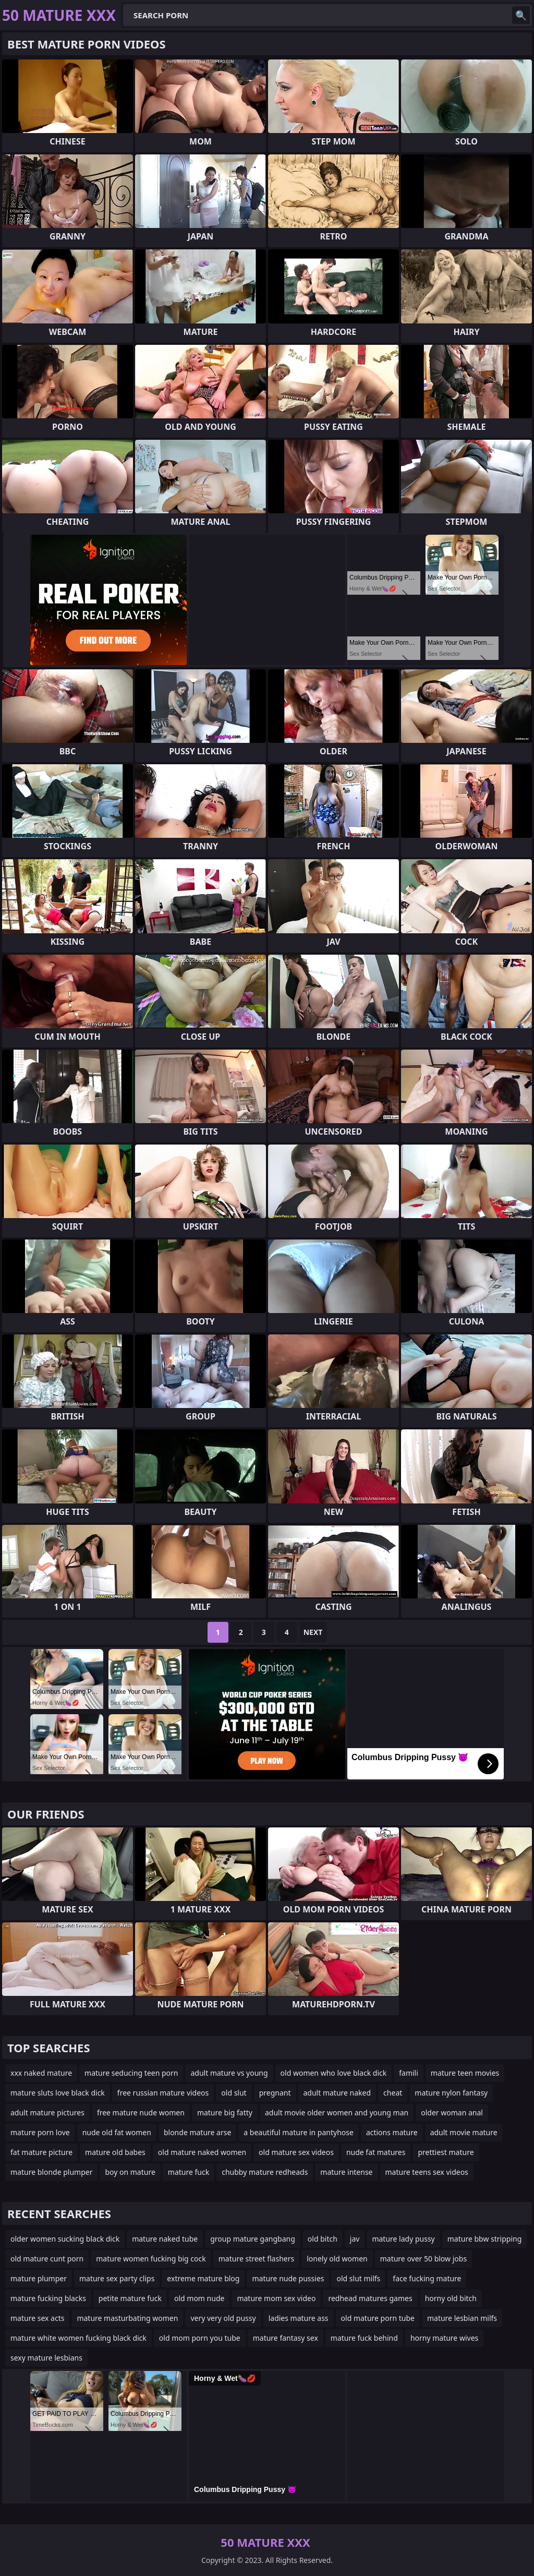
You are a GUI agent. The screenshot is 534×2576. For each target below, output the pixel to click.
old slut (233, 2093)
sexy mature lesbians (46, 2358)
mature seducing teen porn (131, 2073)
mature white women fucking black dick (78, 2338)
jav (355, 2239)
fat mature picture (41, 2152)
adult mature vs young (229, 2073)
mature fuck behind (364, 2338)
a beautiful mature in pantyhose (299, 2132)
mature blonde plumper (51, 2172)
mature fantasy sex (285, 2338)
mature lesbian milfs (462, 2318)
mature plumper (38, 2278)
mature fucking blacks (48, 2298)
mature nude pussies (288, 2278)
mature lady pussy (403, 2239)
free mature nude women (141, 2112)
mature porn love (40, 2132)
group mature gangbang (252, 2239)
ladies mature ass (299, 2318)
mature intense (346, 2172)
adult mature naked (337, 2093)
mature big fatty (224, 2112)
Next (313, 1632)
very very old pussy (223, 2318)
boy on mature (130, 2172)
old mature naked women (202, 2152)
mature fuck (188, 2172)
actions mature (392, 2132)
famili (408, 2073)
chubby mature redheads (265, 2172)
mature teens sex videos (426, 2172)
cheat (392, 2093)
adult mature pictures (47, 2112)
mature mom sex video (276, 2298)
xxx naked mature (41, 2073)
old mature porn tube (378, 2318)
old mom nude (199, 2298)
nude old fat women (116, 2132)
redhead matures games (370, 2298)
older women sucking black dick (64, 2239)
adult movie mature (463, 2132)
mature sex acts (37, 2318)
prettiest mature (446, 2152)
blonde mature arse (197, 2132)
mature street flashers (256, 2259)
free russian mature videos (163, 2093)
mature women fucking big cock (150, 2259)
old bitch (322, 2239)
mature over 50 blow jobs (423, 2259)
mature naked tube (165, 2239)
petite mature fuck (130, 2298)
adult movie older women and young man (336, 2112)
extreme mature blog (203, 2278)
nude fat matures (376, 2152)
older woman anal (452, 2112)
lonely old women (337, 2259)
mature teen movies (465, 2073)
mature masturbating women (127, 2318)
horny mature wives (444, 2338)
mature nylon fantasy (451, 2093)
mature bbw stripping (484, 2239)
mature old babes (115, 2152)
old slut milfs (358, 2278)
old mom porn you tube (199, 2338)
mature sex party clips (116, 2278)
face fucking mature (427, 2278)
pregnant (275, 2093)
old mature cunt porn (46, 2259)
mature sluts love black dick (57, 2093)
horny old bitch (451, 2298)
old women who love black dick (334, 2073)
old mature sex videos (296, 2152)
